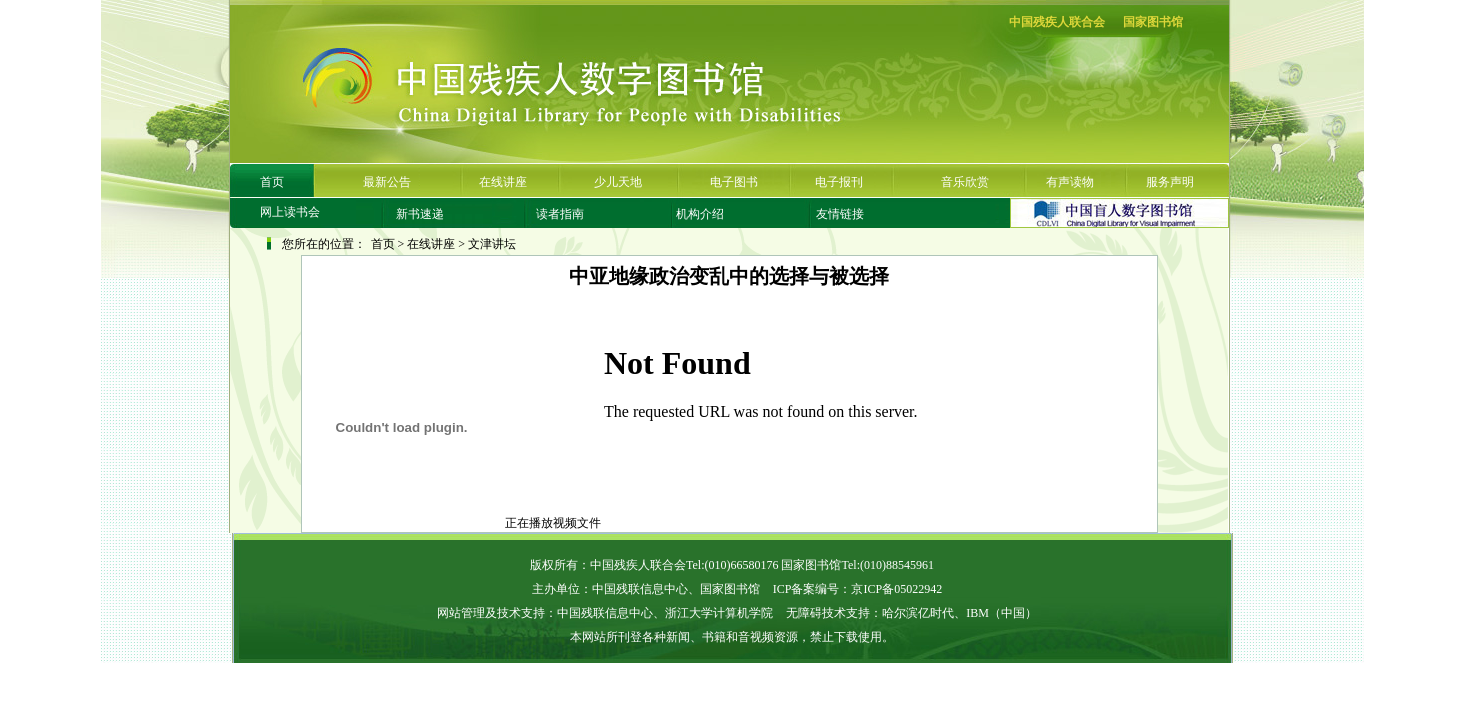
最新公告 (387, 182)
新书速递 (420, 214)
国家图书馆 (1153, 22)
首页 (272, 182)
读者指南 (560, 214)
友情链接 (840, 214)
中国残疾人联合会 (1057, 22)
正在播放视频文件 (451, 523)
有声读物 (1070, 182)
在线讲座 (503, 182)
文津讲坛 (492, 244)
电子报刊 (839, 182)
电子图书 (734, 182)
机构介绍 (700, 214)
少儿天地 (618, 182)
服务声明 (1170, 182)
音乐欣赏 (965, 182)
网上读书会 (290, 212)
